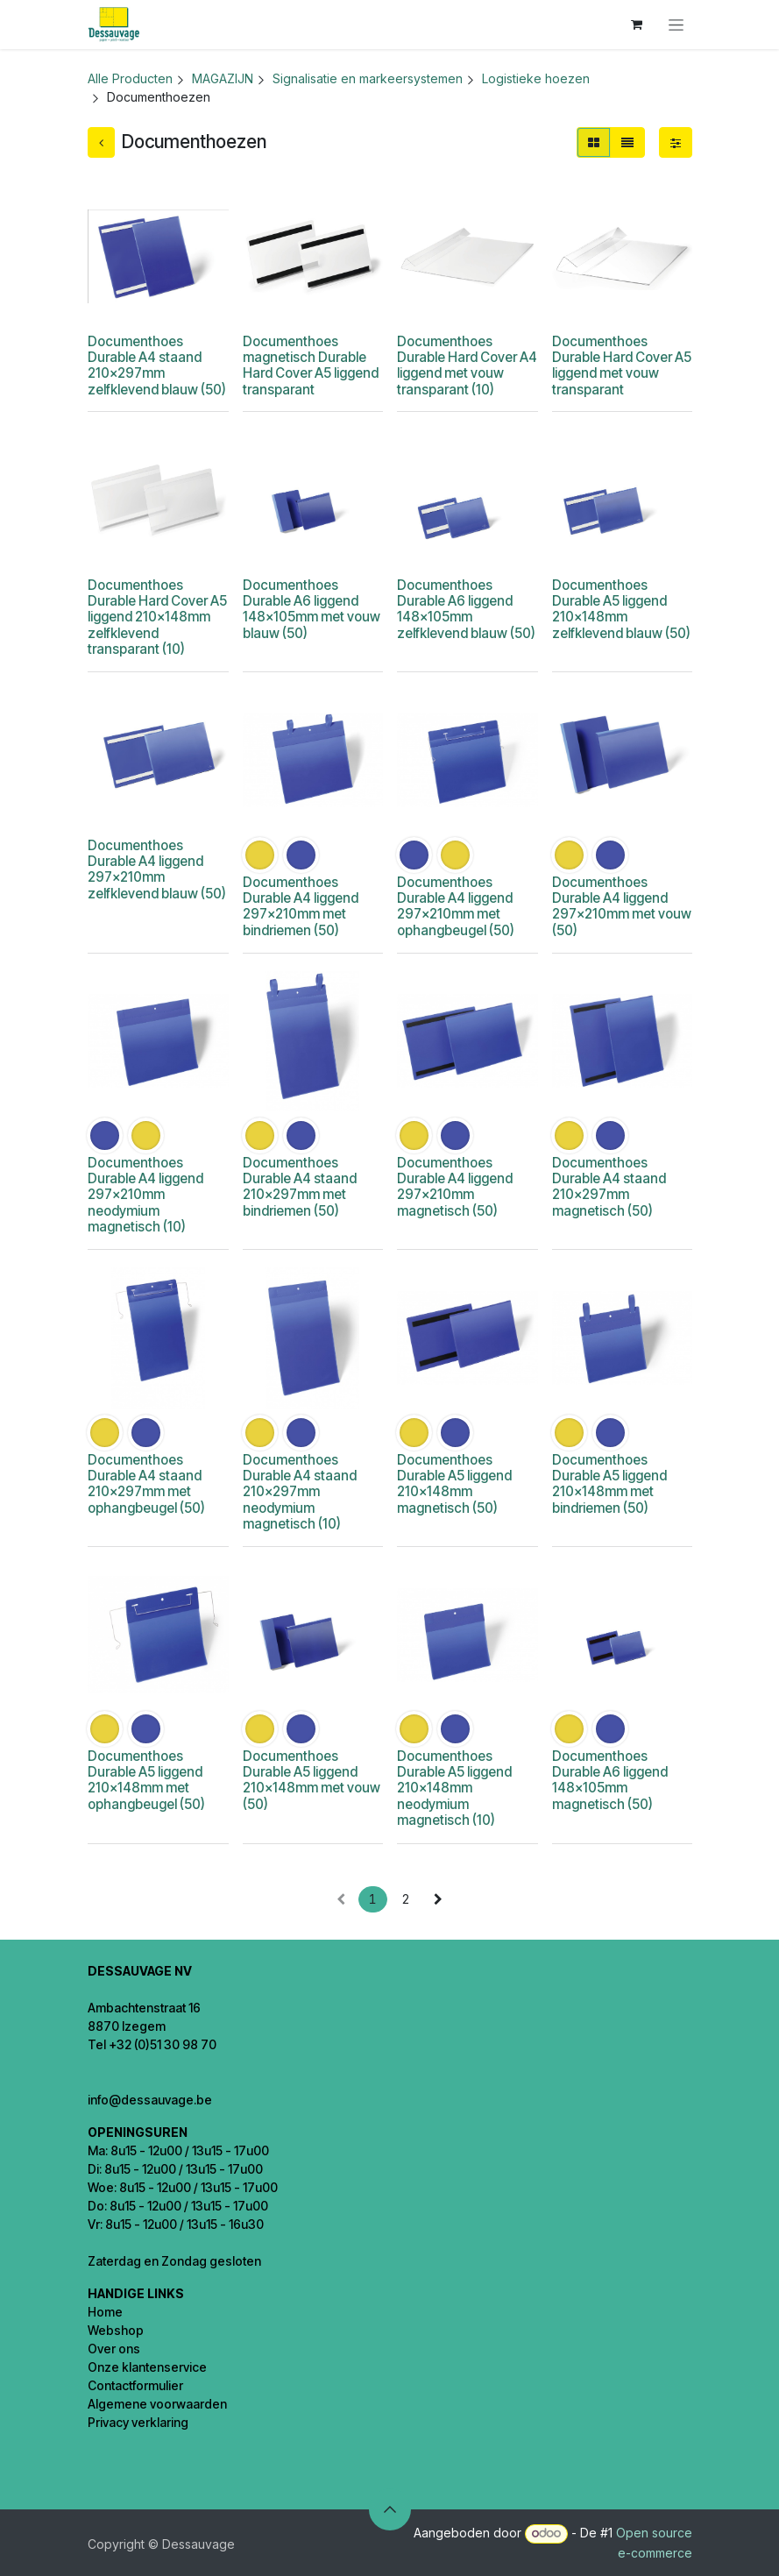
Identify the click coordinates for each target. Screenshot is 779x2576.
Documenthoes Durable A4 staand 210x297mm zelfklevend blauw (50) (157, 365)
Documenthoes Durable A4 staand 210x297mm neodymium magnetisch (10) (299, 1491)
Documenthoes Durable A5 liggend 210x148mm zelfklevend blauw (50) (620, 609)
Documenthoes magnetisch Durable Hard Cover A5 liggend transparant (310, 365)
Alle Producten (130, 78)
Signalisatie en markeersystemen (368, 78)
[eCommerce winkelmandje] (637, 24)
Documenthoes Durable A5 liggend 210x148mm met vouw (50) (310, 1780)
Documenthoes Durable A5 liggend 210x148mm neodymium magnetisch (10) (454, 1788)
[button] (390, 2509)
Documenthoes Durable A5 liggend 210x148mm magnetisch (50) (454, 1483)
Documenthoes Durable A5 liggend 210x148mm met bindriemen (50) (608, 1483)
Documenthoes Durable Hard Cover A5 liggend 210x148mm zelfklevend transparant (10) (157, 617)
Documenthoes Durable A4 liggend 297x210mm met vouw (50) (620, 906)
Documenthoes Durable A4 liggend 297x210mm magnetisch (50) (455, 1186)
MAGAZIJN (222, 78)
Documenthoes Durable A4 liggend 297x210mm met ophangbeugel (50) (455, 906)
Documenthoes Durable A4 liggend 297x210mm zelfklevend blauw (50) (157, 869)
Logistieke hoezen (536, 78)
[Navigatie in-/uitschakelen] (676, 25)
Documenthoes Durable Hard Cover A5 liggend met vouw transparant (620, 365)
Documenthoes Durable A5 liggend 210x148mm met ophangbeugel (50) (146, 1780)
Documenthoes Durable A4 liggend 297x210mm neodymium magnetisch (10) (145, 1194)
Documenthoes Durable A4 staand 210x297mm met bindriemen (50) (299, 1186)
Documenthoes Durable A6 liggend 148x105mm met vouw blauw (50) (310, 609)
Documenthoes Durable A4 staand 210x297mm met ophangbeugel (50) (146, 1483)
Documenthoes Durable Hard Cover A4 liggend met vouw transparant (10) (467, 365)
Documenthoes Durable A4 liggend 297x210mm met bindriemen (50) (300, 906)
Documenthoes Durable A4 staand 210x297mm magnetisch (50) (608, 1186)
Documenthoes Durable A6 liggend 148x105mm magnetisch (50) (609, 1780)
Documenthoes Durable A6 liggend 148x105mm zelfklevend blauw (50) (466, 609)
